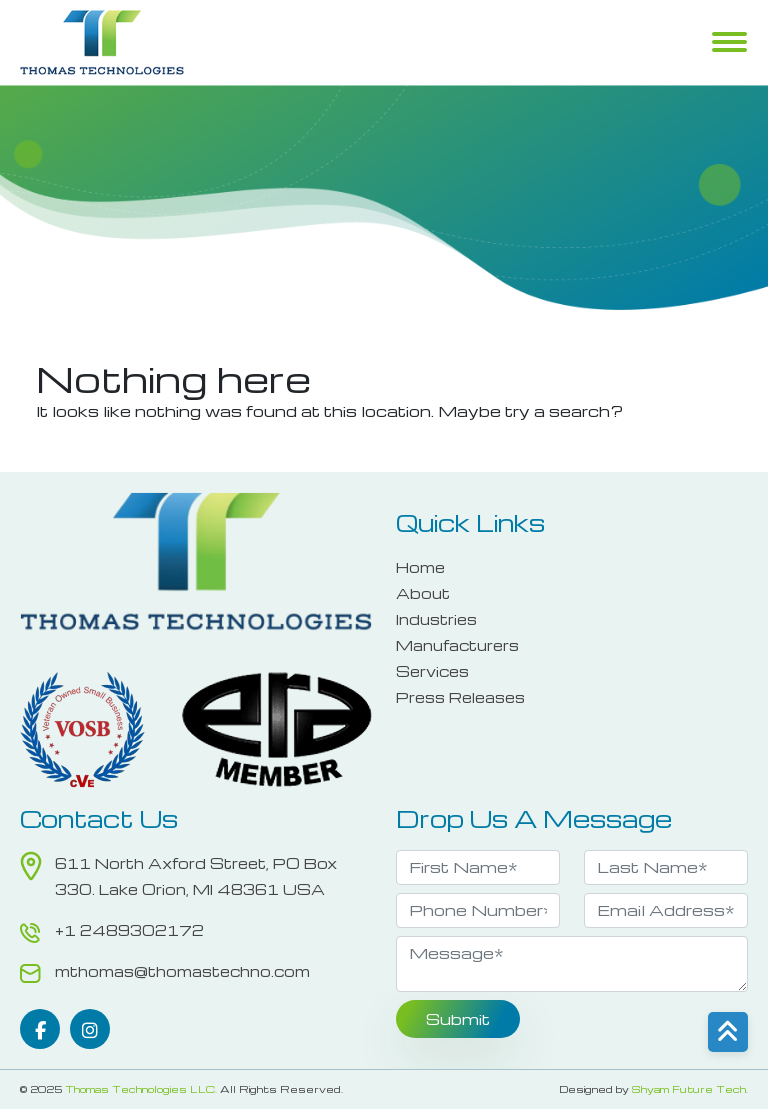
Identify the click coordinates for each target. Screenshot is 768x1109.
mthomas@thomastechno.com (182, 971)
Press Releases (460, 697)
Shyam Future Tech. (690, 1089)
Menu (729, 44)
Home (420, 567)
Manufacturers (457, 645)
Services (432, 671)
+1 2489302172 (129, 930)
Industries (436, 619)
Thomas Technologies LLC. (141, 1089)
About (423, 593)
